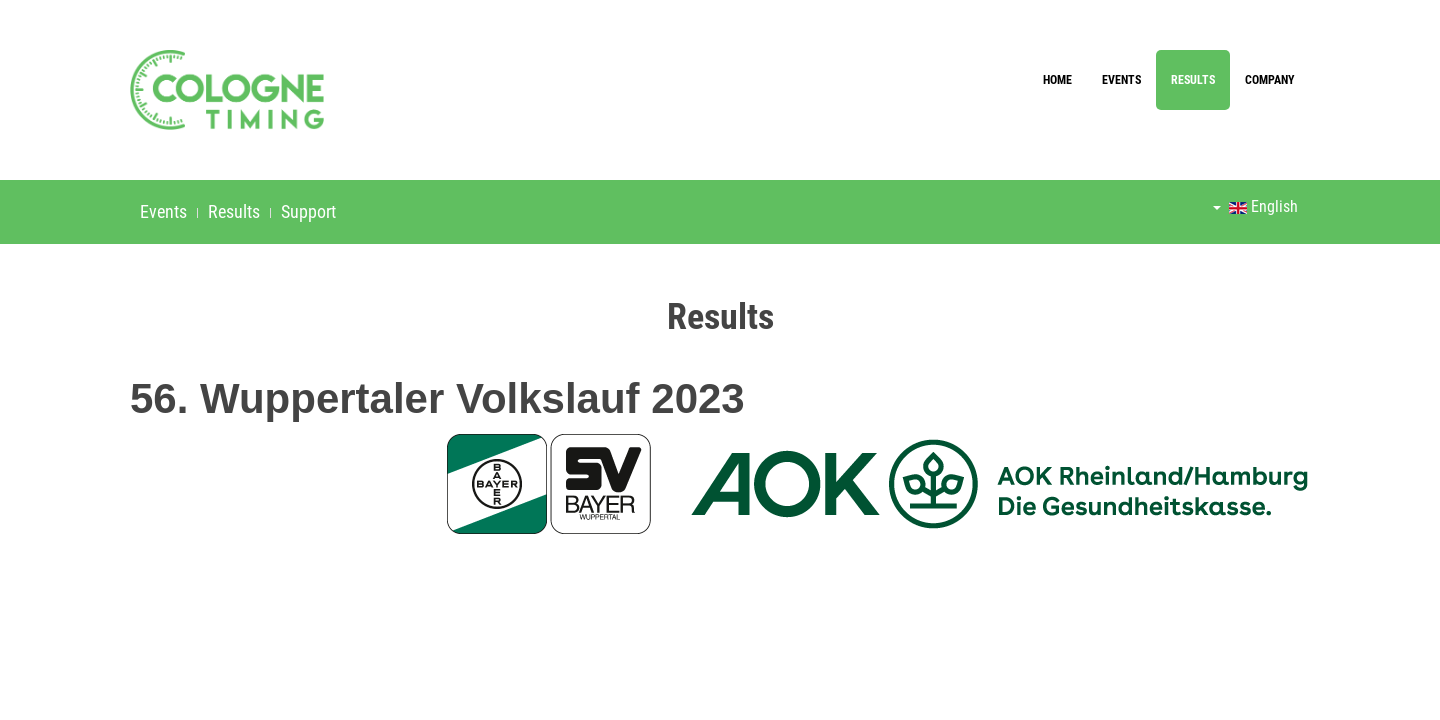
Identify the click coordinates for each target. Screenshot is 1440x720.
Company (1270, 80)
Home (1057, 80)
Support (308, 211)
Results (1193, 80)
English (1255, 206)
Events (1121, 80)
